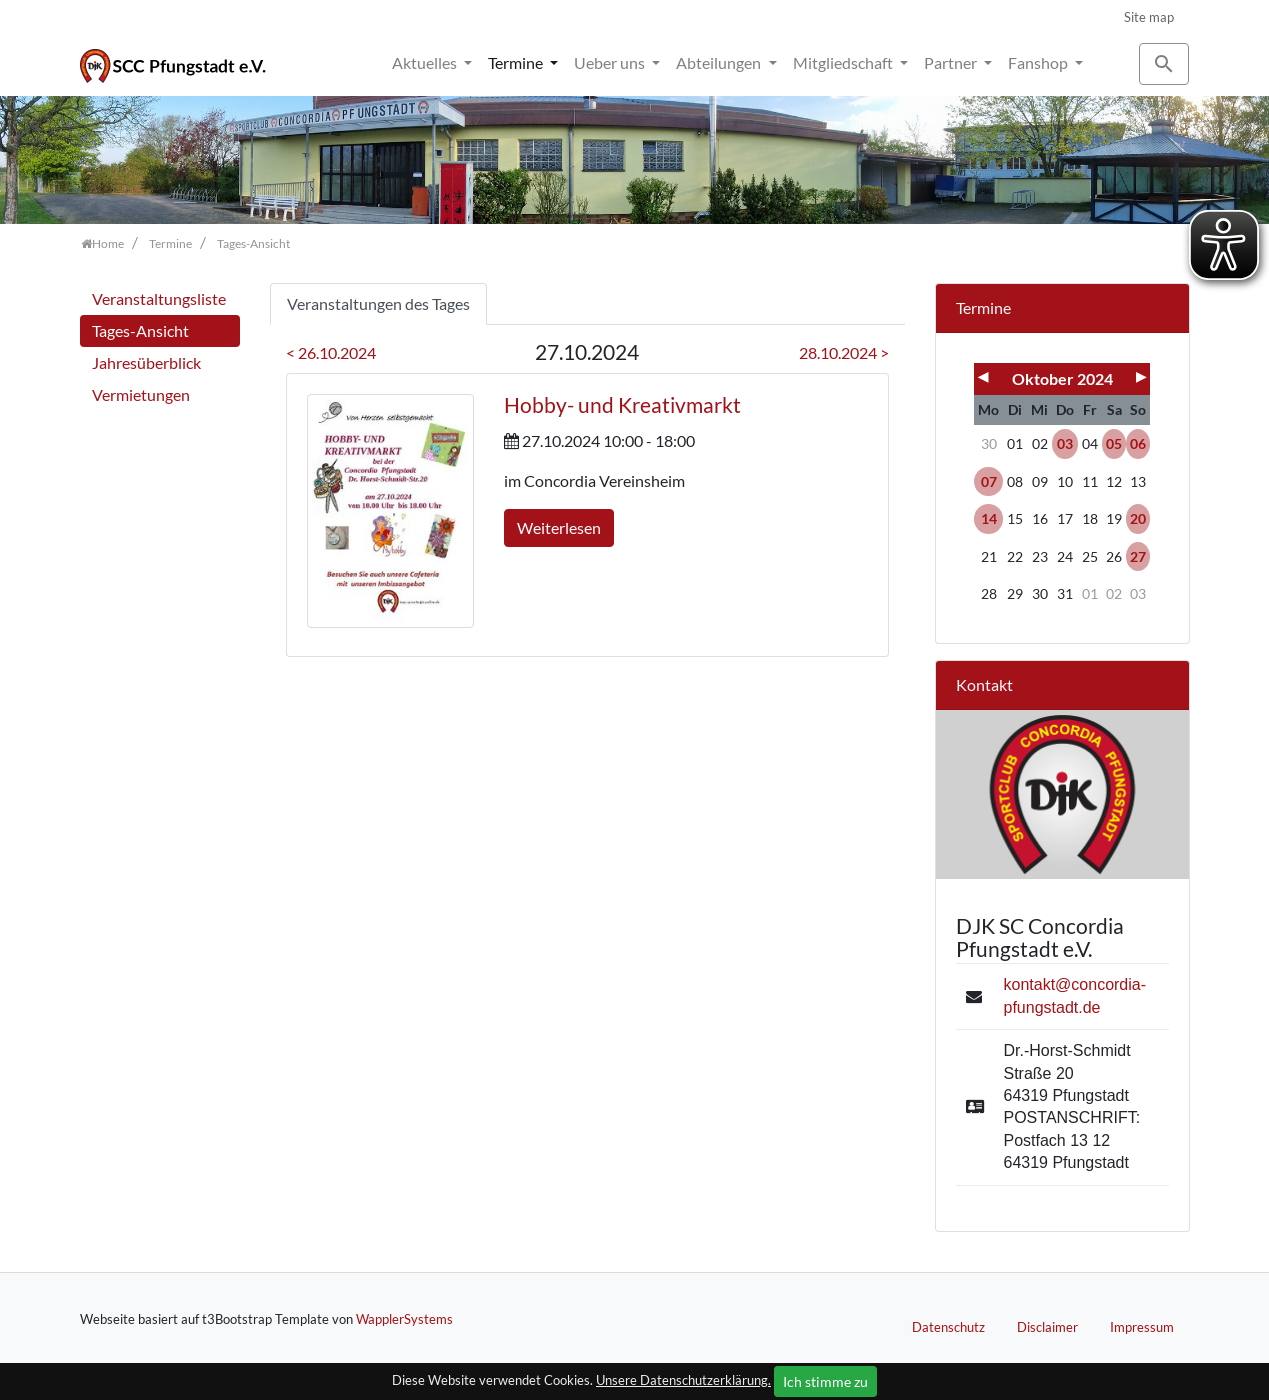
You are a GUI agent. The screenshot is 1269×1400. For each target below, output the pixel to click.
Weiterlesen (559, 527)
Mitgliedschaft (844, 62)
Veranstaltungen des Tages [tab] (378, 303)
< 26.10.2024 (331, 352)
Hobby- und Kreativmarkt (622, 404)
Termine (517, 62)
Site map (1149, 17)
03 (1065, 443)
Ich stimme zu (825, 1381)
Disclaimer (1047, 1327)
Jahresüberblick (146, 362)
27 (1138, 556)
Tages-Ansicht (140, 330)
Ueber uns (611, 62)
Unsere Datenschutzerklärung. (683, 1380)
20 (1138, 518)
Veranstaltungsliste (159, 298)
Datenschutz (948, 1327)
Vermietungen (141, 394)
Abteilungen (720, 62)
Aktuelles (426, 62)
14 (989, 518)
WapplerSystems (404, 1319)
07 (989, 481)
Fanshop (1039, 62)
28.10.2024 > (844, 352)
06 (1138, 443)
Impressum (1142, 1327)
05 (1114, 443)
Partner (952, 62)
